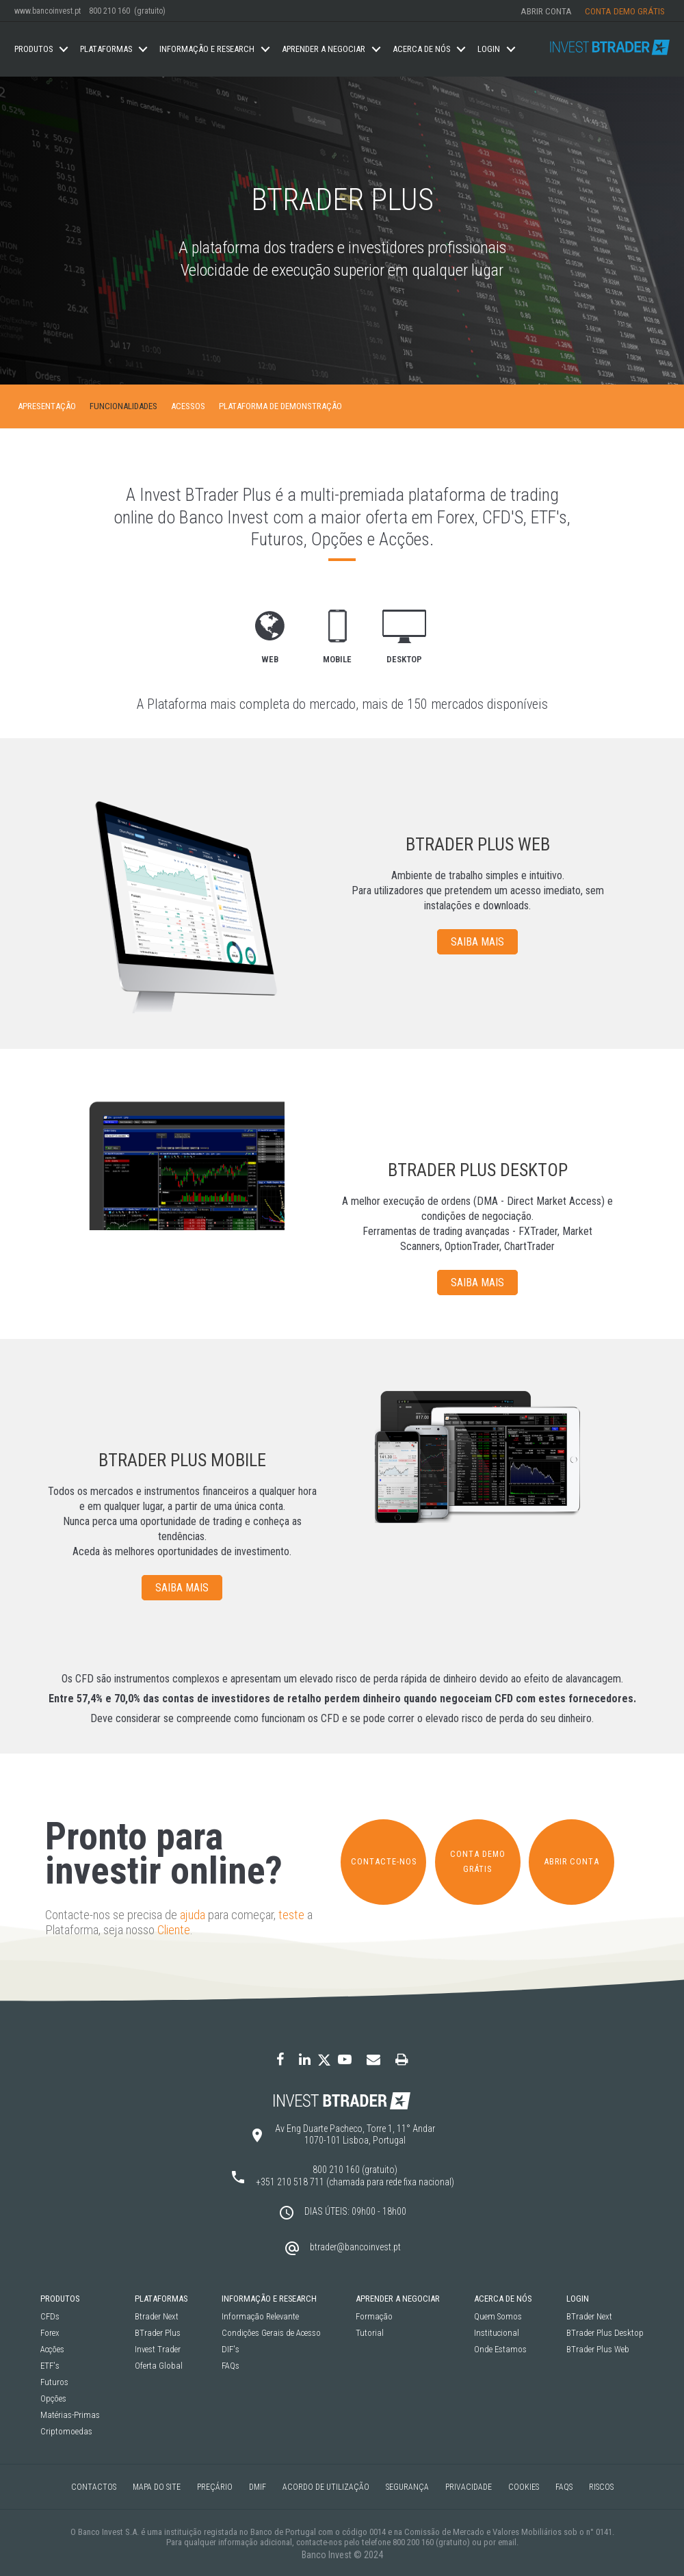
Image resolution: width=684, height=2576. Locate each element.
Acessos (188, 406)
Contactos (93, 2487)
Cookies (523, 2487)
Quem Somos (498, 2317)
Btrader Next (157, 2317)
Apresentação (47, 406)
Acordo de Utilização (325, 2487)
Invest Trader (158, 2349)
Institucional (496, 2333)
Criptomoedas (66, 2432)
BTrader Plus (158, 2333)
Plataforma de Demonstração (280, 406)
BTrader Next (589, 2317)
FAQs (230, 2366)
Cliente (173, 1930)
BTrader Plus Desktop (605, 2333)
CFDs (50, 2317)
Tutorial (370, 2333)
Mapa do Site (157, 2487)
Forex (50, 2333)
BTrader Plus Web (597, 2349)
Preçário (215, 2487)
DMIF (257, 2487)
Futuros (54, 2382)
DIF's (230, 2349)
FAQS (564, 2487)
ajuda (192, 1915)
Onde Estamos (500, 2349)
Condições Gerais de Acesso (271, 2333)
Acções (52, 2349)
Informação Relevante (260, 2317)
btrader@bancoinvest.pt (355, 2246)
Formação (374, 2317)
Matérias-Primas (70, 2415)
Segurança (407, 2487)
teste (291, 1915)
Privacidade (468, 2487)
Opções (53, 2399)
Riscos (601, 2487)
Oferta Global (159, 2366)
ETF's (50, 2366)
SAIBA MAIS (477, 941)
